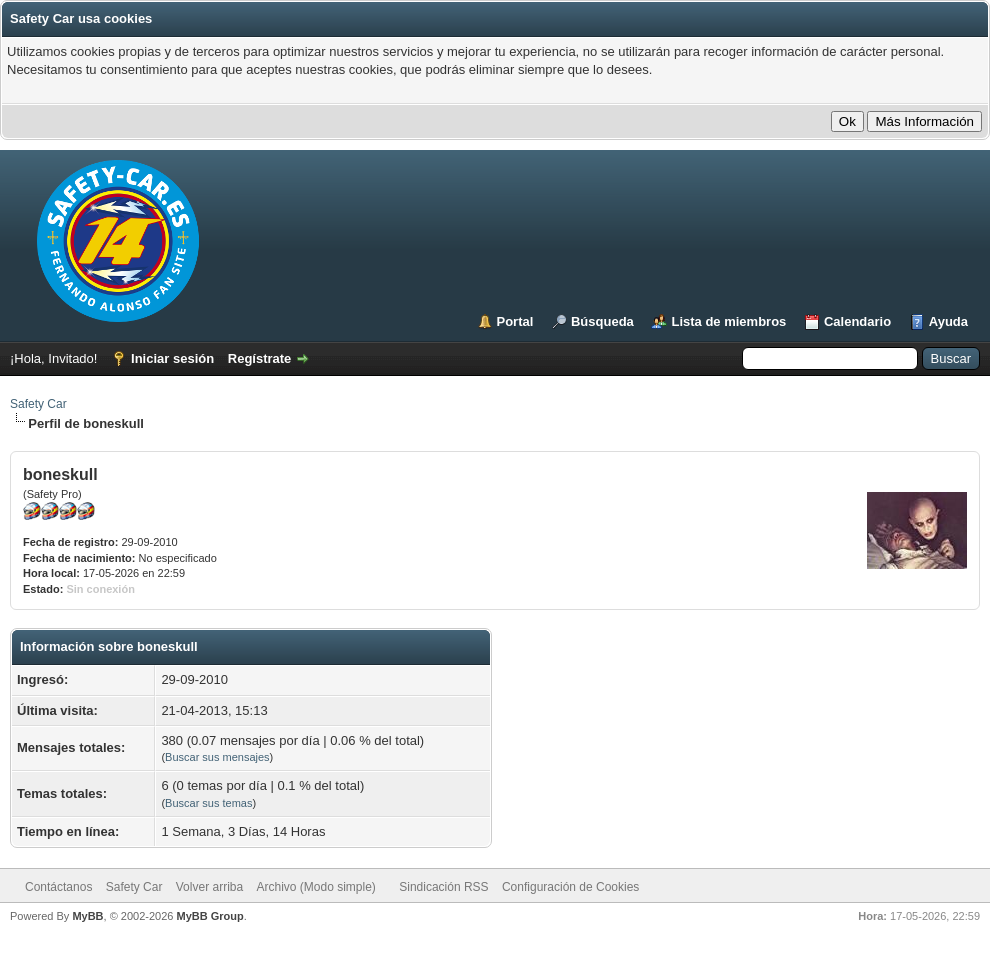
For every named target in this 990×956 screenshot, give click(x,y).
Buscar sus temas (208, 803)
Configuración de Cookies (570, 887)
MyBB (87, 916)
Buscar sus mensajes (217, 757)
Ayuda (948, 321)
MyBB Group (209, 916)
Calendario (857, 321)
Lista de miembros (728, 321)
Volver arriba (209, 887)
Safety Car (38, 404)
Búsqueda (602, 321)
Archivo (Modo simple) (316, 887)
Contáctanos (58, 887)
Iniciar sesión (172, 358)
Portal (515, 321)
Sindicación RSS (443, 887)
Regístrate (260, 358)
